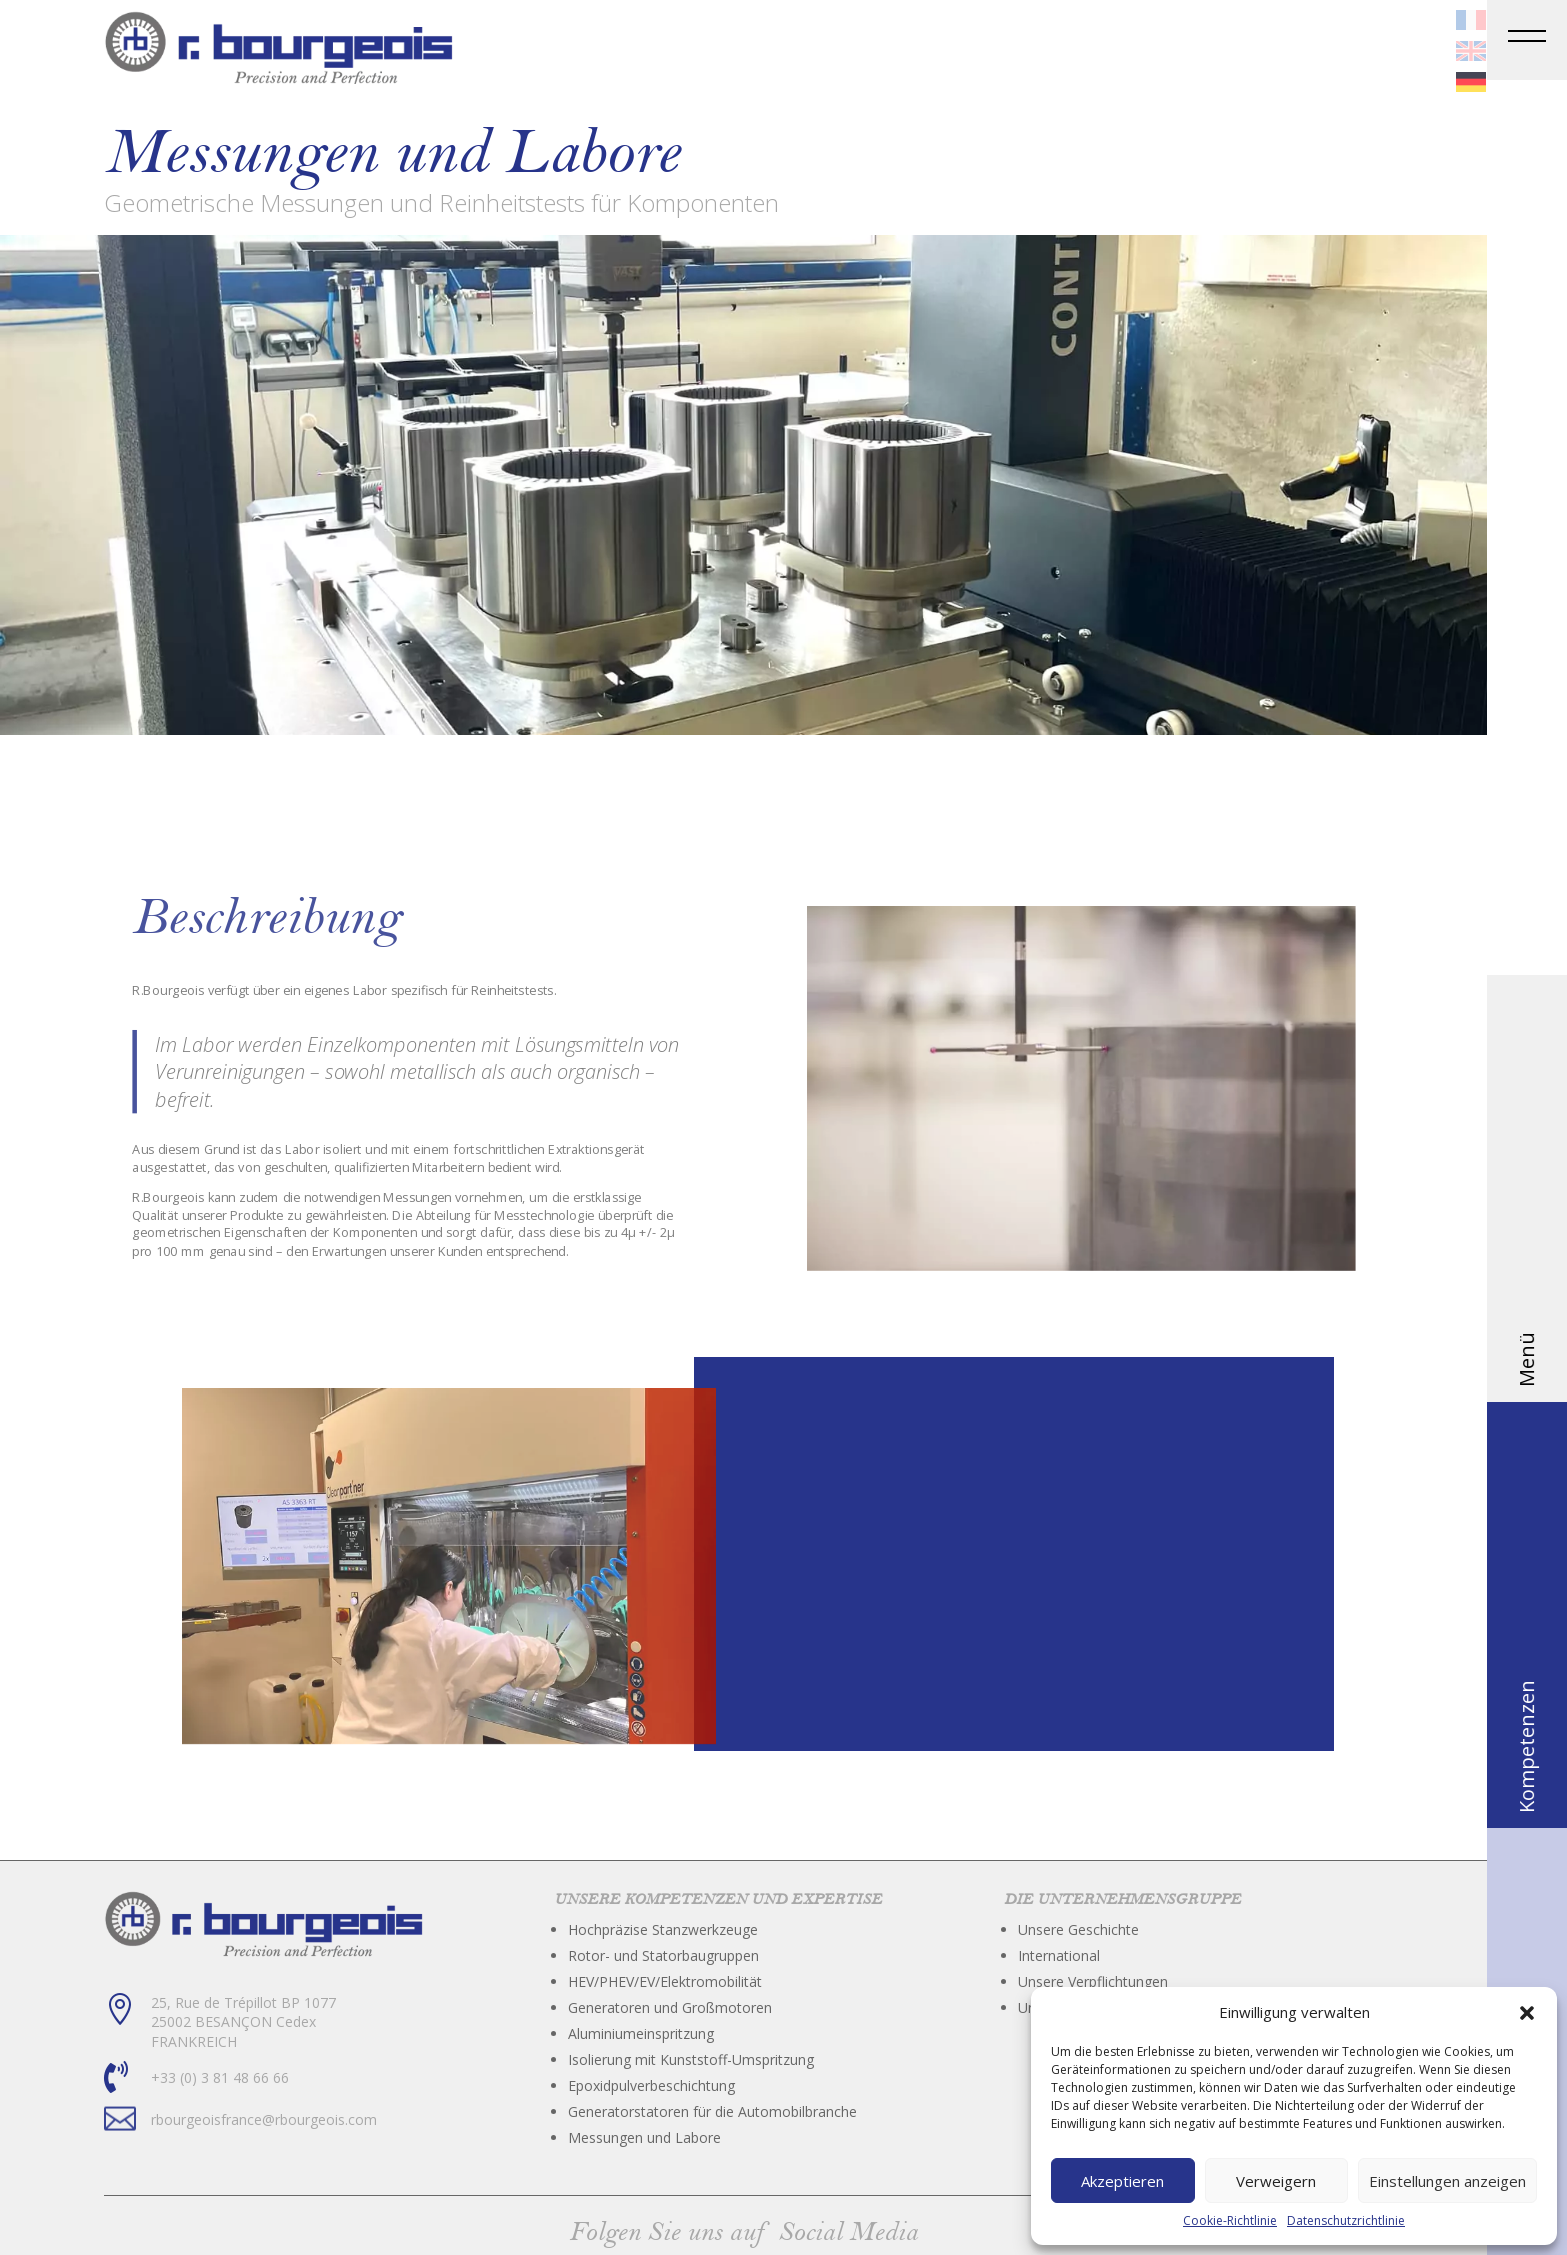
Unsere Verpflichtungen (1093, 1981)
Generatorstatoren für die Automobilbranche (712, 2111)
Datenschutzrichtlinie (1346, 2221)
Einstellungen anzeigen (1447, 2181)
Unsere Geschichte (1078, 1929)
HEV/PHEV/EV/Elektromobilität (665, 1981)
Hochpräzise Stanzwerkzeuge (663, 1929)
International (1059, 1955)
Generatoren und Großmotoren (670, 2007)
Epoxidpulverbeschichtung (651, 2085)
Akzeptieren (1122, 2181)
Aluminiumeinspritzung (641, 2033)
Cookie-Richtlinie (1230, 2221)
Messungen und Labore (644, 2137)
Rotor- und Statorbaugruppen (663, 1955)
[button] (1527, 2013)
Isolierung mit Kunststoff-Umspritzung (691, 2059)
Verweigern (1276, 2181)
